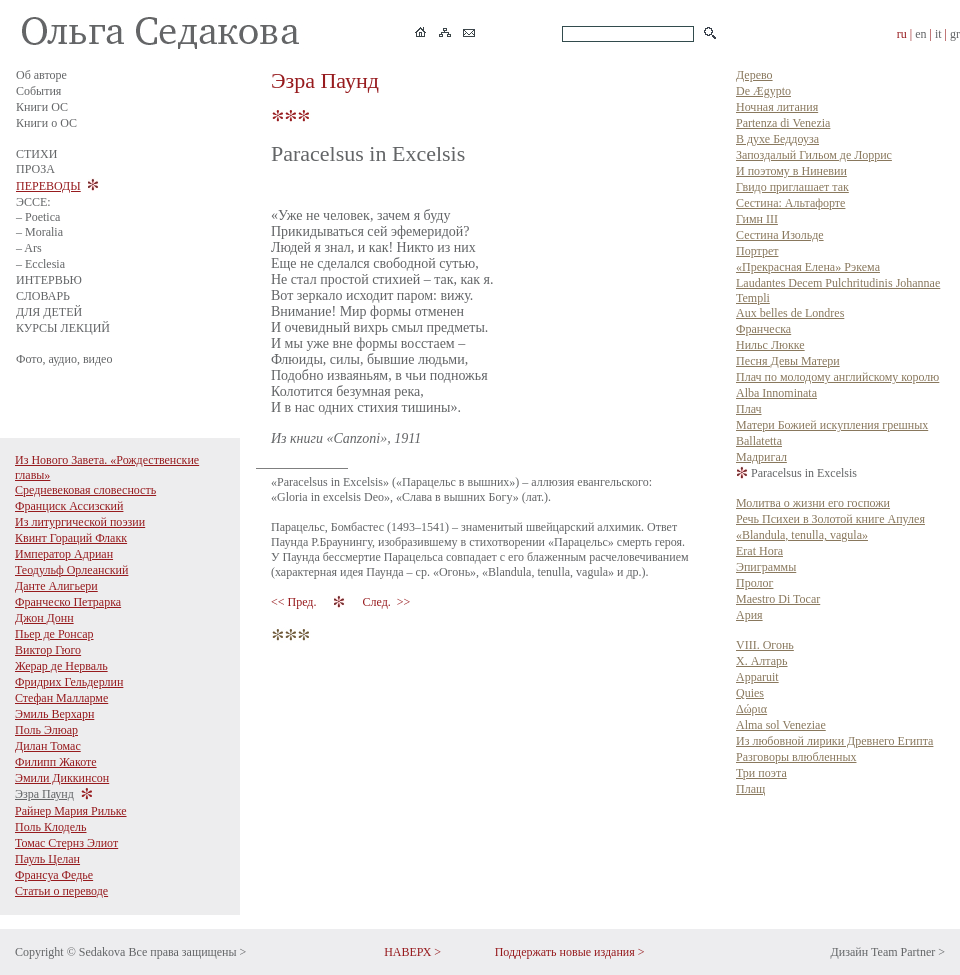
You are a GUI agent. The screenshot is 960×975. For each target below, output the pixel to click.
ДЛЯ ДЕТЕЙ (49, 312)
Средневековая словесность (85, 490)
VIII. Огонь (765, 645)
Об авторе (41, 75)
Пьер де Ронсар (54, 634)
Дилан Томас (48, 746)
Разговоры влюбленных (796, 757)
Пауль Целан (47, 859)
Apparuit (757, 677)
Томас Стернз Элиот (66, 843)
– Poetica (38, 217)
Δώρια (751, 709)
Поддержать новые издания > (570, 952)
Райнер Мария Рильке (71, 811)
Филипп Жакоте (56, 762)
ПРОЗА (35, 169)
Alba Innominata (776, 393)
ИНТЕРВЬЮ (49, 280)
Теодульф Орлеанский (71, 570)
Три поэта (761, 773)
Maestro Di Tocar (778, 599)
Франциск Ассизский (69, 506)
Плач (749, 409)
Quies (750, 693)
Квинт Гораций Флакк (71, 538)
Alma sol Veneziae (781, 725)
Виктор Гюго (48, 650)
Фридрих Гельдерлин (69, 682)
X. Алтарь (762, 661)
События (38, 91)
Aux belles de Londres (790, 313)
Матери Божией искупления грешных (832, 425)
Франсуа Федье (54, 875)
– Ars (29, 248)
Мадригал (761, 457)
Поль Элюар (46, 730)
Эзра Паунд (44, 794)
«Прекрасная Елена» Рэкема (808, 267)
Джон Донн (44, 618)
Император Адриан (64, 554)
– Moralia (39, 232)
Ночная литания (777, 107)
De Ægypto (763, 91)
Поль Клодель (51, 827)
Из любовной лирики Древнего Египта (834, 741)
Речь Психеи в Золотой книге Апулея (830, 519)
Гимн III (757, 219)
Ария (749, 615)
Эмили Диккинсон (62, 778)
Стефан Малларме (61, 698)
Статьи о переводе (61, 891)
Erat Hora (759, 551)
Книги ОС (42, 107)
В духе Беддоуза (777, 139)
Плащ (750, 789)
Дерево (754, 75)
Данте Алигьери (56, 586)
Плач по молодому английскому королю (837, 377)
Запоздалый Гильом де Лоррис (814, 155)
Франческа (763, 329)
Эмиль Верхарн (54, 714)
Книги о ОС (46, 123)
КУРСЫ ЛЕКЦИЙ (63, 328)
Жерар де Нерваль (61, 666)
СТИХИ (36, 154)
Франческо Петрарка (68, 602)
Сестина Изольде (780, 235)
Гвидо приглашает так (792, 187)
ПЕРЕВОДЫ (48, 186)
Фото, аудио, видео (64, 359)
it (938, 34)
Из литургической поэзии (80, 522)
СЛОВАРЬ (43, 296)
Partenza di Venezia (783, 123)
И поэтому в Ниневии (791, 171)
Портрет (757, 251)
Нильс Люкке (770, 345)
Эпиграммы (766, 567)
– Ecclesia (40, 264)
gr (955, 34)
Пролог (754, 583)
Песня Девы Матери (788, 361)
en (920, 34)
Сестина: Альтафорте (790, 203)
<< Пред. (295, 602)
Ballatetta (759, 441)
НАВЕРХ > (412, 952)
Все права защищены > (187, 952)
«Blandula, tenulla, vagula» (802, 535)
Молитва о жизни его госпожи (813, 503)
